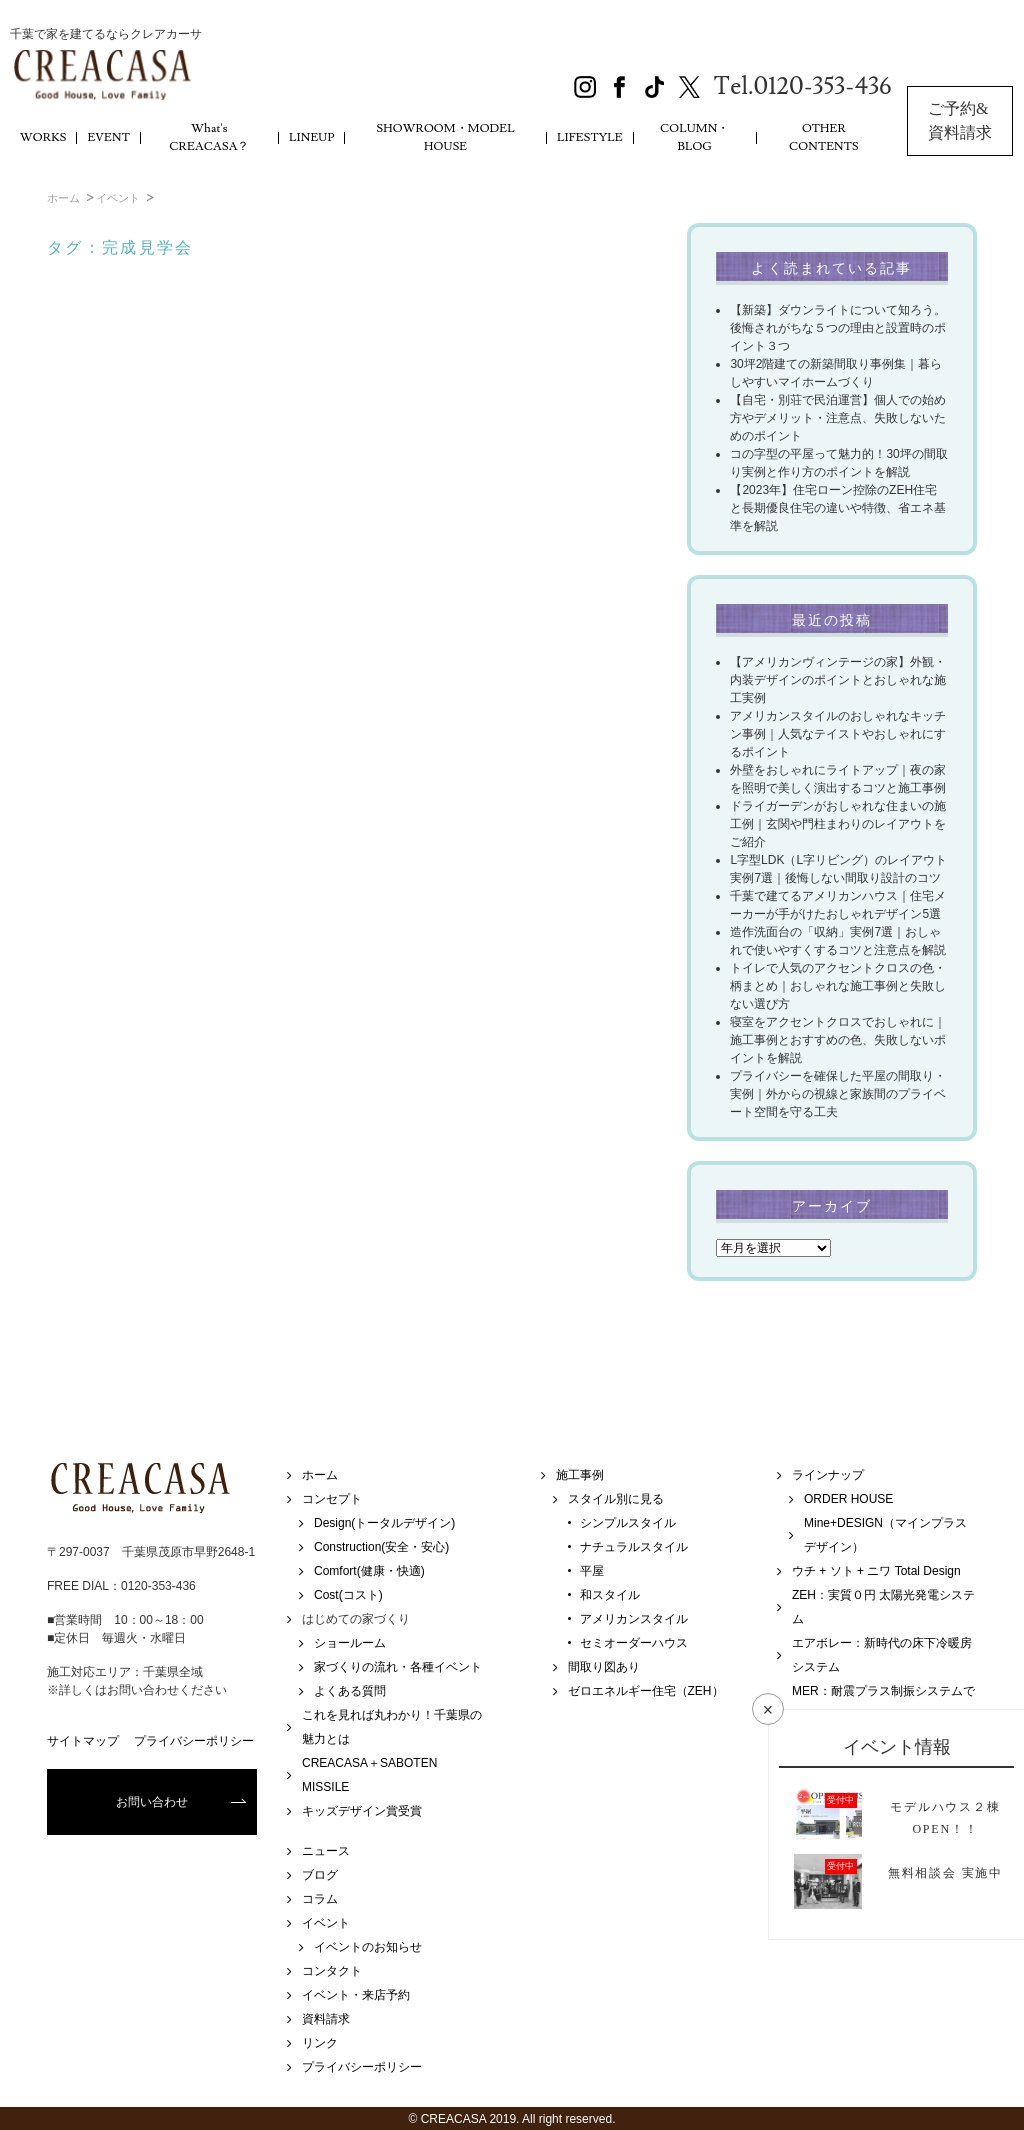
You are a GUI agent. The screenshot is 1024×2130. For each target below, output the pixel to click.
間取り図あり (604, 1667)
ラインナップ (828, 1475)
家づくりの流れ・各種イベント (398, 1667)
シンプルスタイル (628, 1523)
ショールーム (350, 1643)
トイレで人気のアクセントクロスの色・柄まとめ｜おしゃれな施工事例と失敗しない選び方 (838, 986)
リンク (320, 2043)
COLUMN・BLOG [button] (695, 137)
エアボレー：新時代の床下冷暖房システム (882, 1655)
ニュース (326, 1851)
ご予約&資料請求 (960, 120)
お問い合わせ (152, 1802)
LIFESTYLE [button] (590, 137)
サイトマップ (83, 1741)
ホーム (63, 198)
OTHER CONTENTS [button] (824, 137)
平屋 (592, 1571)
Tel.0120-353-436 (803, 86)
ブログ (320, 1875)
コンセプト (332, 1499)
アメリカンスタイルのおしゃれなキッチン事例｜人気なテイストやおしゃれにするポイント (838, 734)
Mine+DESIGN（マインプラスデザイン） (885, 1535)
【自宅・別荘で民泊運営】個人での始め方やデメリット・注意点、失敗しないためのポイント (838, 418)
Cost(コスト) (348, 1595)
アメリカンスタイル (634, 1619)
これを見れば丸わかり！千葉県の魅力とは (392, 1727)
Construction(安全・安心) (381, 1547)
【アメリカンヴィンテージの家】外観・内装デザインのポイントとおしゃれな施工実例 (838, 680)
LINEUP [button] (311, 137)
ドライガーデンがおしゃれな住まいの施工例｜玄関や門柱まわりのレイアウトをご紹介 (838, 824)
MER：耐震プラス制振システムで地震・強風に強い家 (883, 1703)
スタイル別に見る (616, 1499)
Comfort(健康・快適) (369, 1571)
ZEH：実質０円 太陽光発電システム (883, 1607)
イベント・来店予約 (356, 1995)
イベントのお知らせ (368, 1947)
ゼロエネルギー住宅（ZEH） (646, 1691)
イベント (118, 198)
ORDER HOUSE (848, 1499)
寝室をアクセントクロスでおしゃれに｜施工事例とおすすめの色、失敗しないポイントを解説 (838, 1040)
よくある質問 (350, 1691)
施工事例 (580, 1475)
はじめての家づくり (356, 1619)
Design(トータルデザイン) (384, 1523)
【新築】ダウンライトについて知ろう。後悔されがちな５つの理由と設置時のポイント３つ (838, 328)
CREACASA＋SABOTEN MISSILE (369, 1775)
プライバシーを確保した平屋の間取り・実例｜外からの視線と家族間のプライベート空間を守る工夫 (838, 1094)
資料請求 (326, 2019)
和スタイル (610, 1595)
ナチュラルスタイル (634, 1547)
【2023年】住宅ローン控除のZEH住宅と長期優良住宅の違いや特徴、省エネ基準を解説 (838, 508)
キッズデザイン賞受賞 (362, 1811)
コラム (320, 1899)
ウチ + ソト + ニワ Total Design (876, 1571)
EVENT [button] (108, 137)
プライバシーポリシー (194, 1741)
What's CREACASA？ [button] (209, 137)
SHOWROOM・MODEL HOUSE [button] (446, 137)
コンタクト (332, 1971)
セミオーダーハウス (634, 1643)
